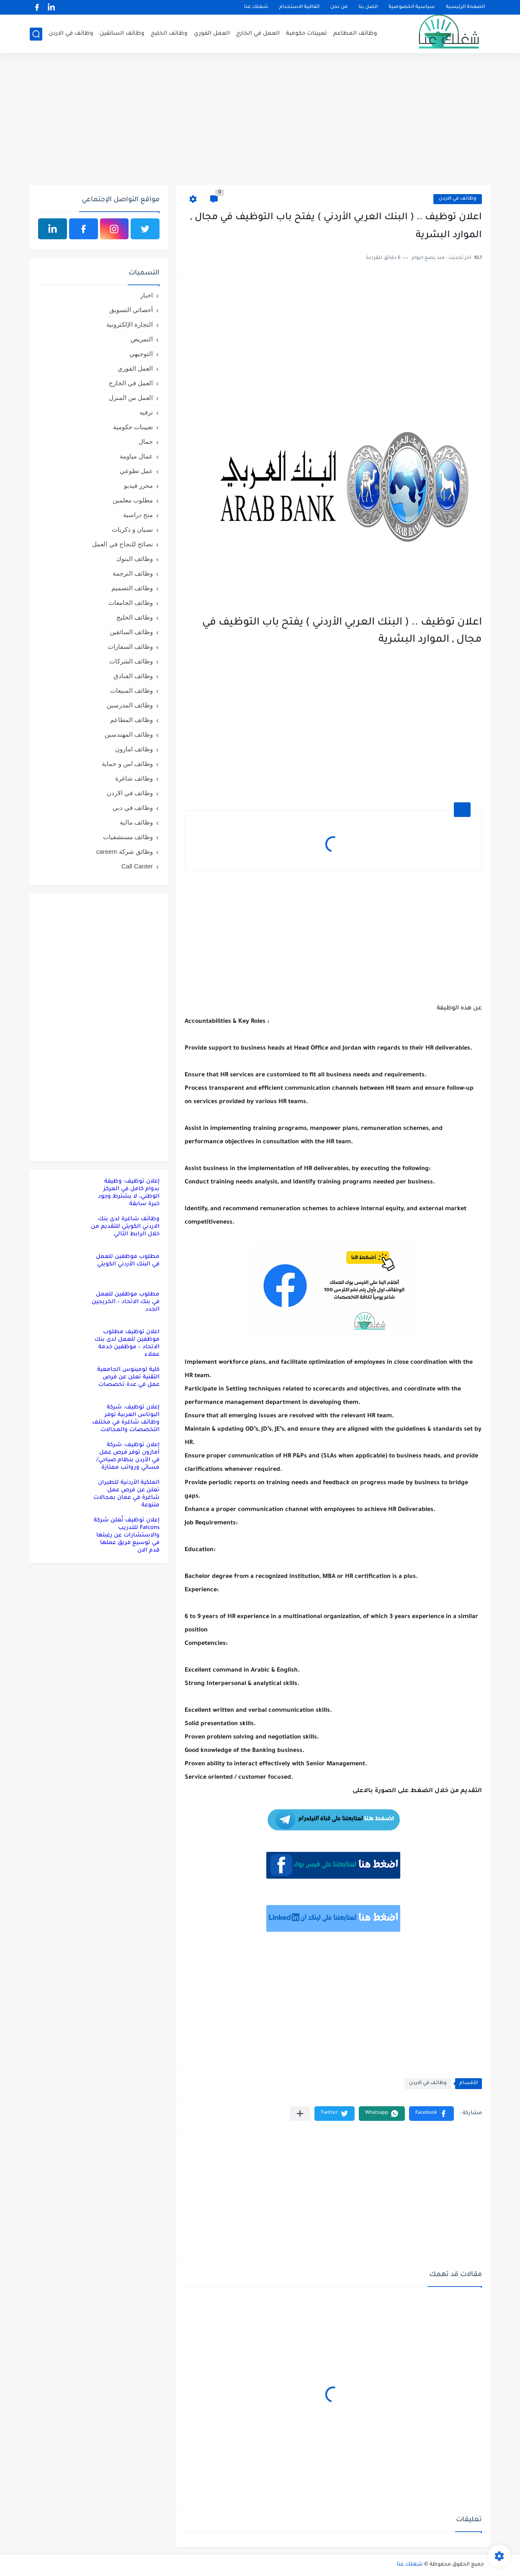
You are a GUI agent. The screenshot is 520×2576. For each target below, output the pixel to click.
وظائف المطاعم (355, 34)
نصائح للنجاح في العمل (122, 544)
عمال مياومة (136, 456)
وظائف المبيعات (131, 690)
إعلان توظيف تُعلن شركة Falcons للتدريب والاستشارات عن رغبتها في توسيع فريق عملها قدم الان (127, 1535)
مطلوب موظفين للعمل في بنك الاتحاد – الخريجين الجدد (126, 1302)
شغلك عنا (256, 7)
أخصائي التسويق (131, 309)
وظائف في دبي (133, 807)
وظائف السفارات (130, 646)
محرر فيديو (138, 485)
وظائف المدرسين (130, 705)
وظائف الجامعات (130, 602)
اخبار (146, 295)
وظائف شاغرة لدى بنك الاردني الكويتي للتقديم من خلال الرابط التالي (125, 1226)
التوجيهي (141, 353)
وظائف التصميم (132, 588)
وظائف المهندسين (129, 734)
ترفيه (146, 412)
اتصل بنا (368, 7)
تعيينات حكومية (306, 34)
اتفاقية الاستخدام (299, 7)
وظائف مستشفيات (128, 836)
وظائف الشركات (131, 661)
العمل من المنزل (131, 397)
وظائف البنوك (134, 558)
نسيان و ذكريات (132, 529)
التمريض (142, 339)
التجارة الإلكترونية (129, 324)
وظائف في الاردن (71, 34)
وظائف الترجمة (133, 573)
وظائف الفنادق (133, 675)
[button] (431, 2113)
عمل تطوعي (136, 470)
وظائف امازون (134, 749)
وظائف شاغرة (134, 778)
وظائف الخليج (169, 34)
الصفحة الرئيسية (465, 7)
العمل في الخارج (258, 34)
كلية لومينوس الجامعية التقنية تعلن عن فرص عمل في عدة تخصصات (128, 1377)
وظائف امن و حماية (127, 763)
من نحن (339, 7)
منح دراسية (138, 514)
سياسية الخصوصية (412, 7)
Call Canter (137, 866)
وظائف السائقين (122, 34)
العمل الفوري (212, 34)
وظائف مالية (136, 822)
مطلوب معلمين (133, 500)
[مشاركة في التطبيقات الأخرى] (300, 2113)
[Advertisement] (260, 120)
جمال (146, 441)
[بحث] (36, 34)
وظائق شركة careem (124, 851)
